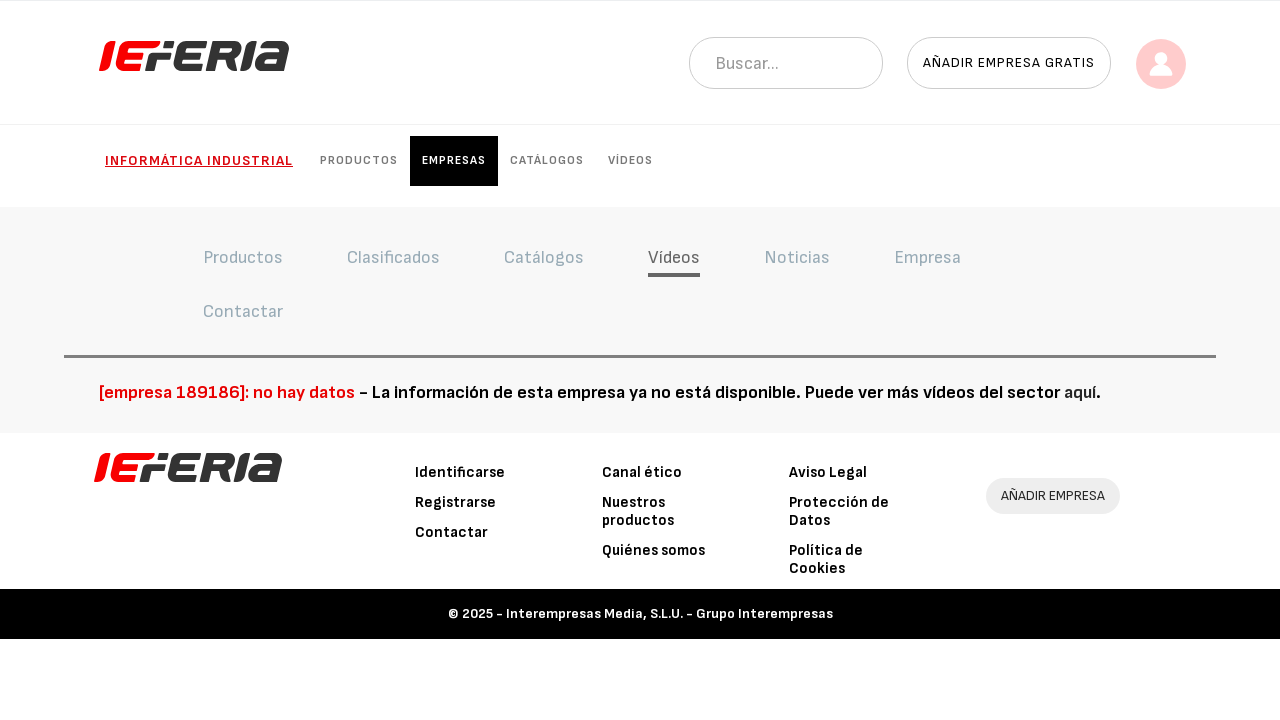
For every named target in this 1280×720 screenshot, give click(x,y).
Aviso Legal (828, 472)
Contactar (451, 532)
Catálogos (547, 160)
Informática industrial (199, 160)
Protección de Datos (839, 511)
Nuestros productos (638, 511)
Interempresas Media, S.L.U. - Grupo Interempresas (669, 613)
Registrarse (455, 502)
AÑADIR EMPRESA (1053, 495)
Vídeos (630, 160)
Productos (359, 160)
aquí (1080, 392)
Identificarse (460, 472)
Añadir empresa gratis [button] (1009, 62)
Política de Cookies (826, 559)
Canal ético (642, 472)
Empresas (454, 160)
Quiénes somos (653, 550)
